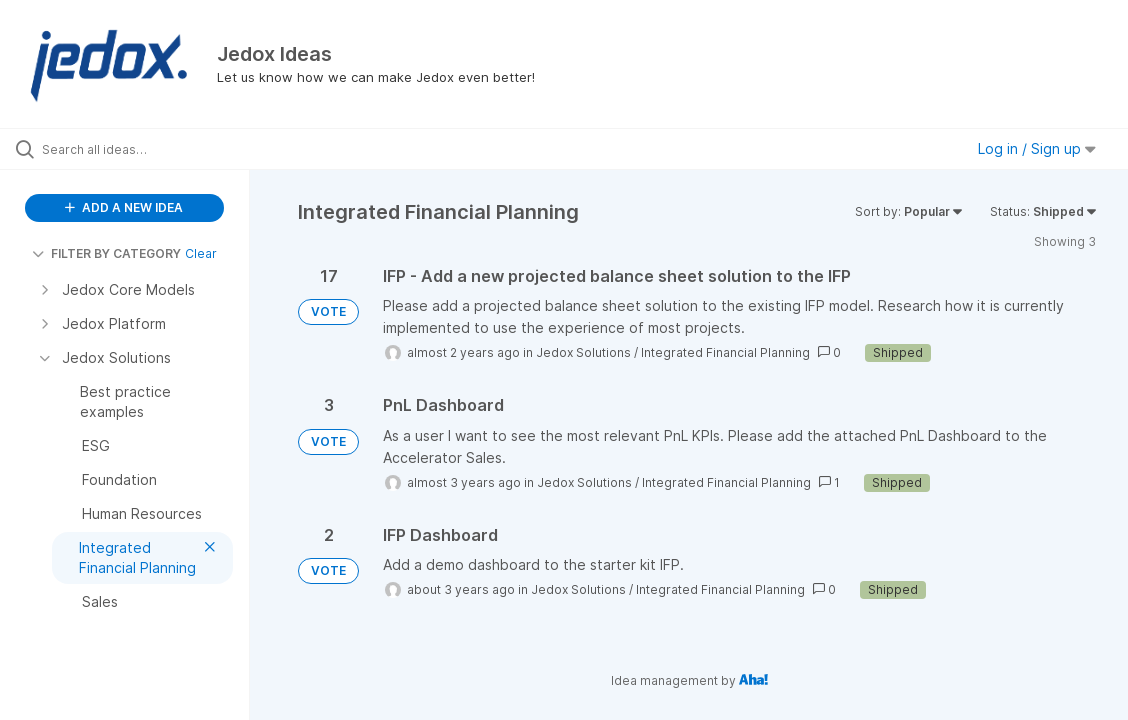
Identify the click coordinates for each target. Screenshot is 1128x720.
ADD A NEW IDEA (124, 207)
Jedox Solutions (583, 352)
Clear (201, 253)
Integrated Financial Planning (725, 352)
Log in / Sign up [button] (1037, 148)
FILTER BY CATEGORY (106, 253)
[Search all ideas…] (138, 149)
